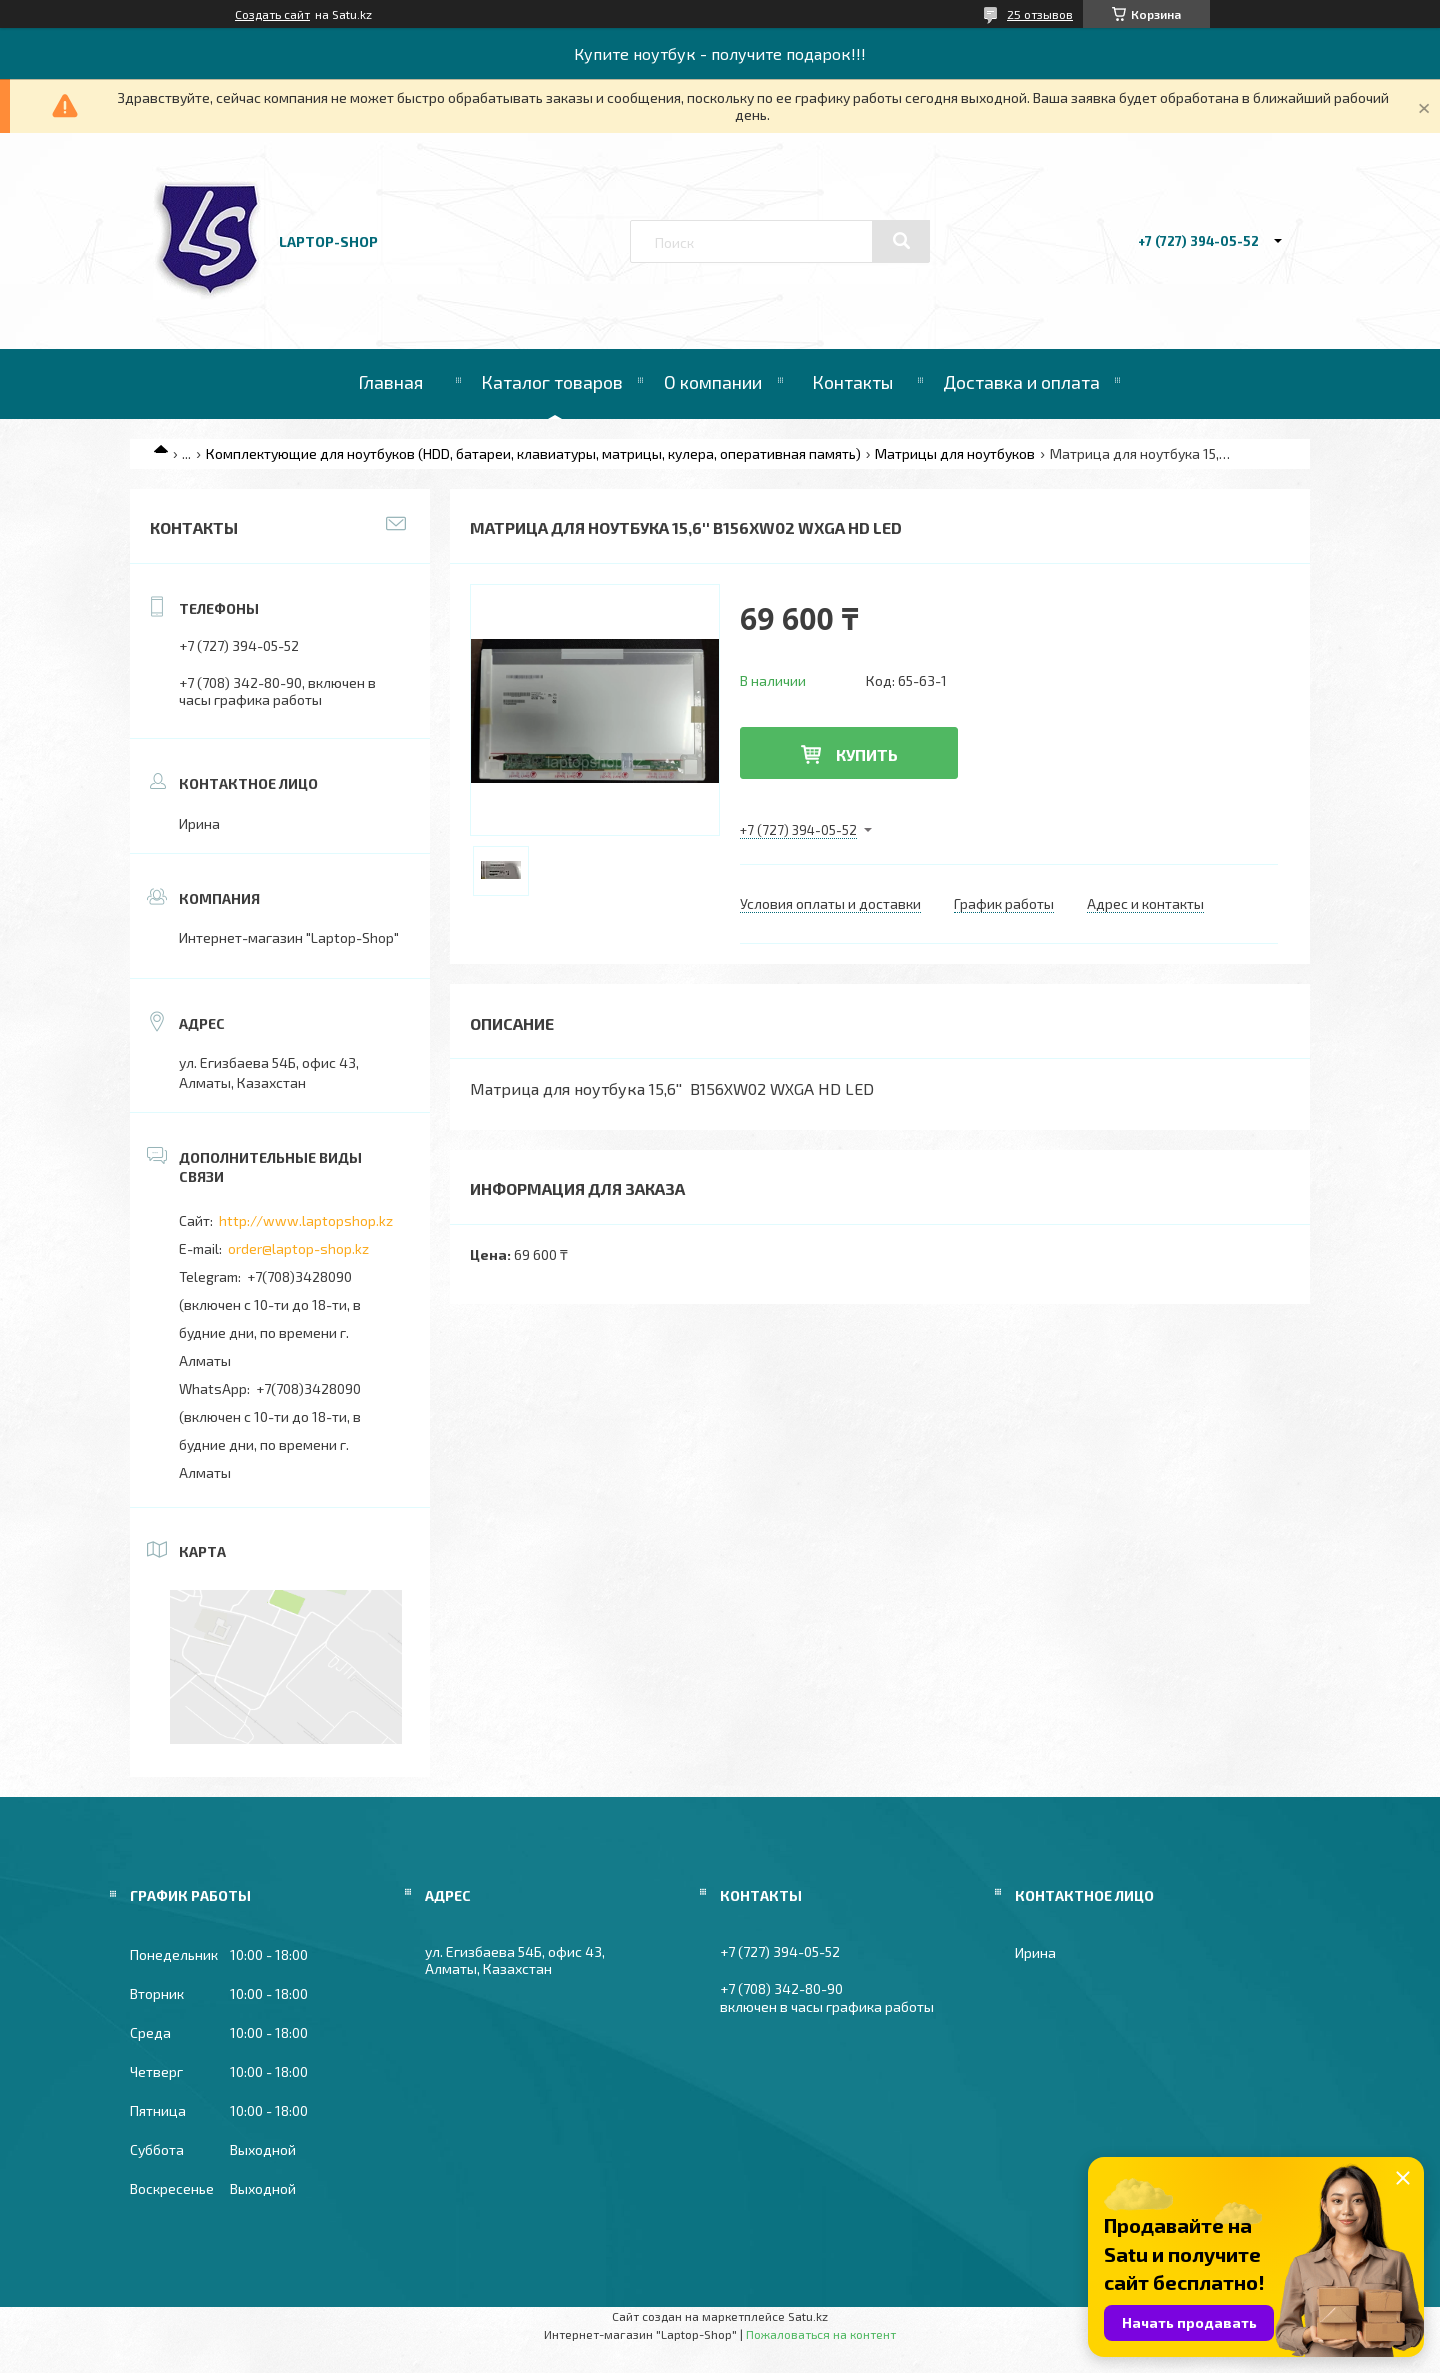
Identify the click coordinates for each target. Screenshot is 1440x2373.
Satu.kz (808, 2316)
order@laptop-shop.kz (298, 1248)
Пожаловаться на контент (821, 2334)
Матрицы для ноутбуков (955, 453)
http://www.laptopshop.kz (306, 1220)
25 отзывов (1040, 14)
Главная (390, 382)
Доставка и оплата (1021, 382)
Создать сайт (272, 14)
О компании (713, 382)
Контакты (852, 382)
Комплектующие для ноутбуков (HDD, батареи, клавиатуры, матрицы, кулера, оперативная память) (533, 453)
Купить (867, 754)
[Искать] (901, 241)
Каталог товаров (552, 382)
